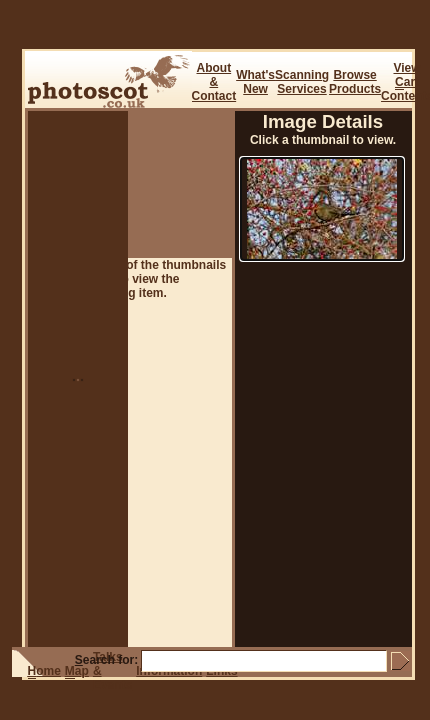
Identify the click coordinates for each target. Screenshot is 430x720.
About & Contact (214, 82)
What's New (255, 82)
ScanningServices (302, 82)
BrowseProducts (355, 82)
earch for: (106, 660)
